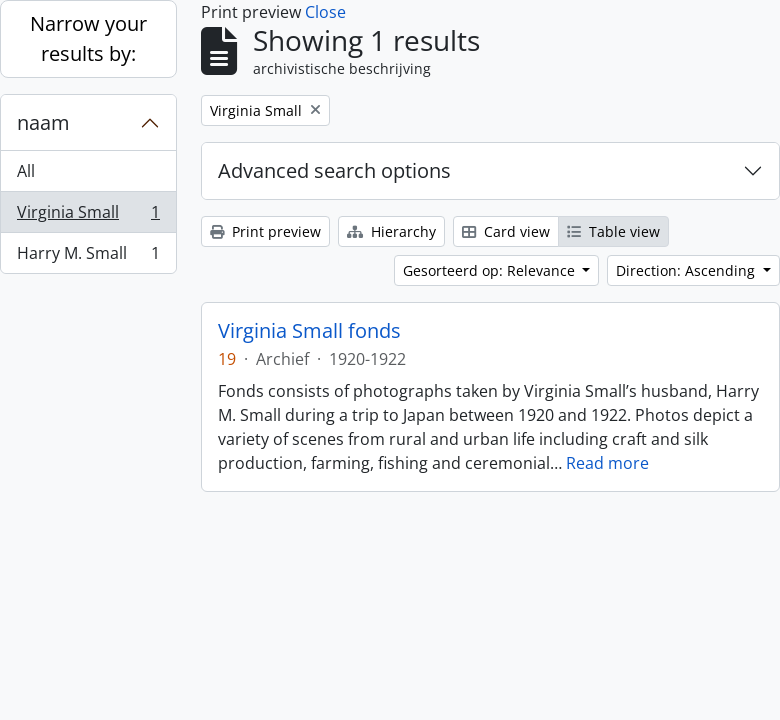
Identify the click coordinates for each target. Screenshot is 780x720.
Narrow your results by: (88, 38)
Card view (506, 231)
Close (325, 12)
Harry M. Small (88, 257)
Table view (613, 231)
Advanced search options (334, 170)
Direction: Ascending (687, 270)
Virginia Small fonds (309, 331)
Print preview (265, 231)
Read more (607, 463)
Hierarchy (391, 231)
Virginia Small (88, 216)
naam (43, 122)
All (26, 171)
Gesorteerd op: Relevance (491, 270)
